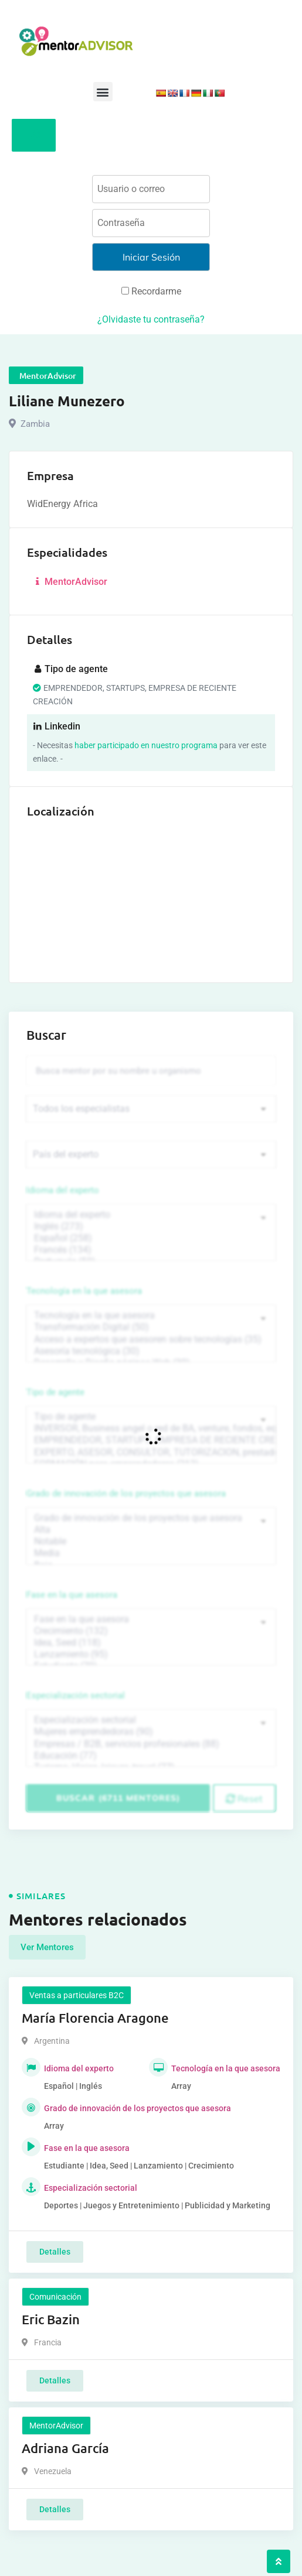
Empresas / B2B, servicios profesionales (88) (151, 1744)
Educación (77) (151, 1756)
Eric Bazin (51, 2319)
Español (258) (151, 1238)
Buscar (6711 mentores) (118, 1798)
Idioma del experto (62, 1190)
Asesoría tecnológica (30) (151, 1351)
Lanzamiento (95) (151, 1654)
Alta (151, 1530)
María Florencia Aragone (95, 2018)
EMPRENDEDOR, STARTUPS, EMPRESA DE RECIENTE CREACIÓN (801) (151, 1440)
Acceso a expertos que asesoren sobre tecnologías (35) (151, 1339)
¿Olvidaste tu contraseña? (151, 319)
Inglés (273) (151, 1226)
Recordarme (151, 291)
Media (151, 1553)
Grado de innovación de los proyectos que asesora (126, 1493)
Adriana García (65, 2448)
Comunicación (55, 2296)
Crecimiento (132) (151, 1631)
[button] (103, 91)
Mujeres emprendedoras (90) (151, 1732)
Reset (244, 1798)
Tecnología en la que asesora (84, 1291)
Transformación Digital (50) (151, 1327)
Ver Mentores (47, 1947)
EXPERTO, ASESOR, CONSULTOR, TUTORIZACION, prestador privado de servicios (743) (151, 1452)
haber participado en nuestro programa (146, 745)
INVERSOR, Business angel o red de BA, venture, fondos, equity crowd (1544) (151, 1428)
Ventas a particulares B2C (76, 1995)
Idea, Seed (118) (151, 1643)
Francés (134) (151, 1250)
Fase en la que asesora (71, 1595)
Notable (151, 1541)
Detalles (54, 2251)
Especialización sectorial (75, 1695)
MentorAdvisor (70, 581)
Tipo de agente (55, 1392)
